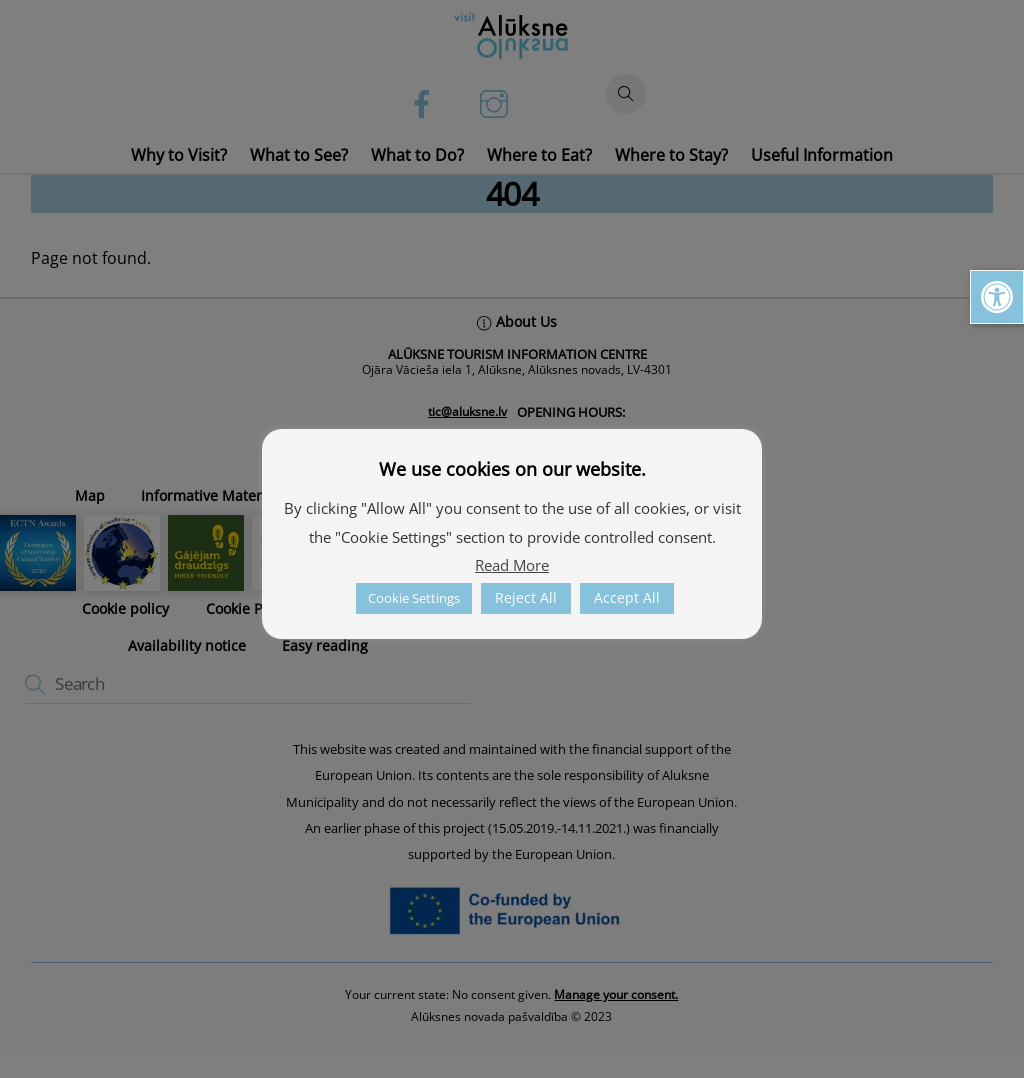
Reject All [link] (526, 597)
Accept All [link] (627, 597)
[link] (997, 297)
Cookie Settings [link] (414, 598)
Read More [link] (512, 565)
